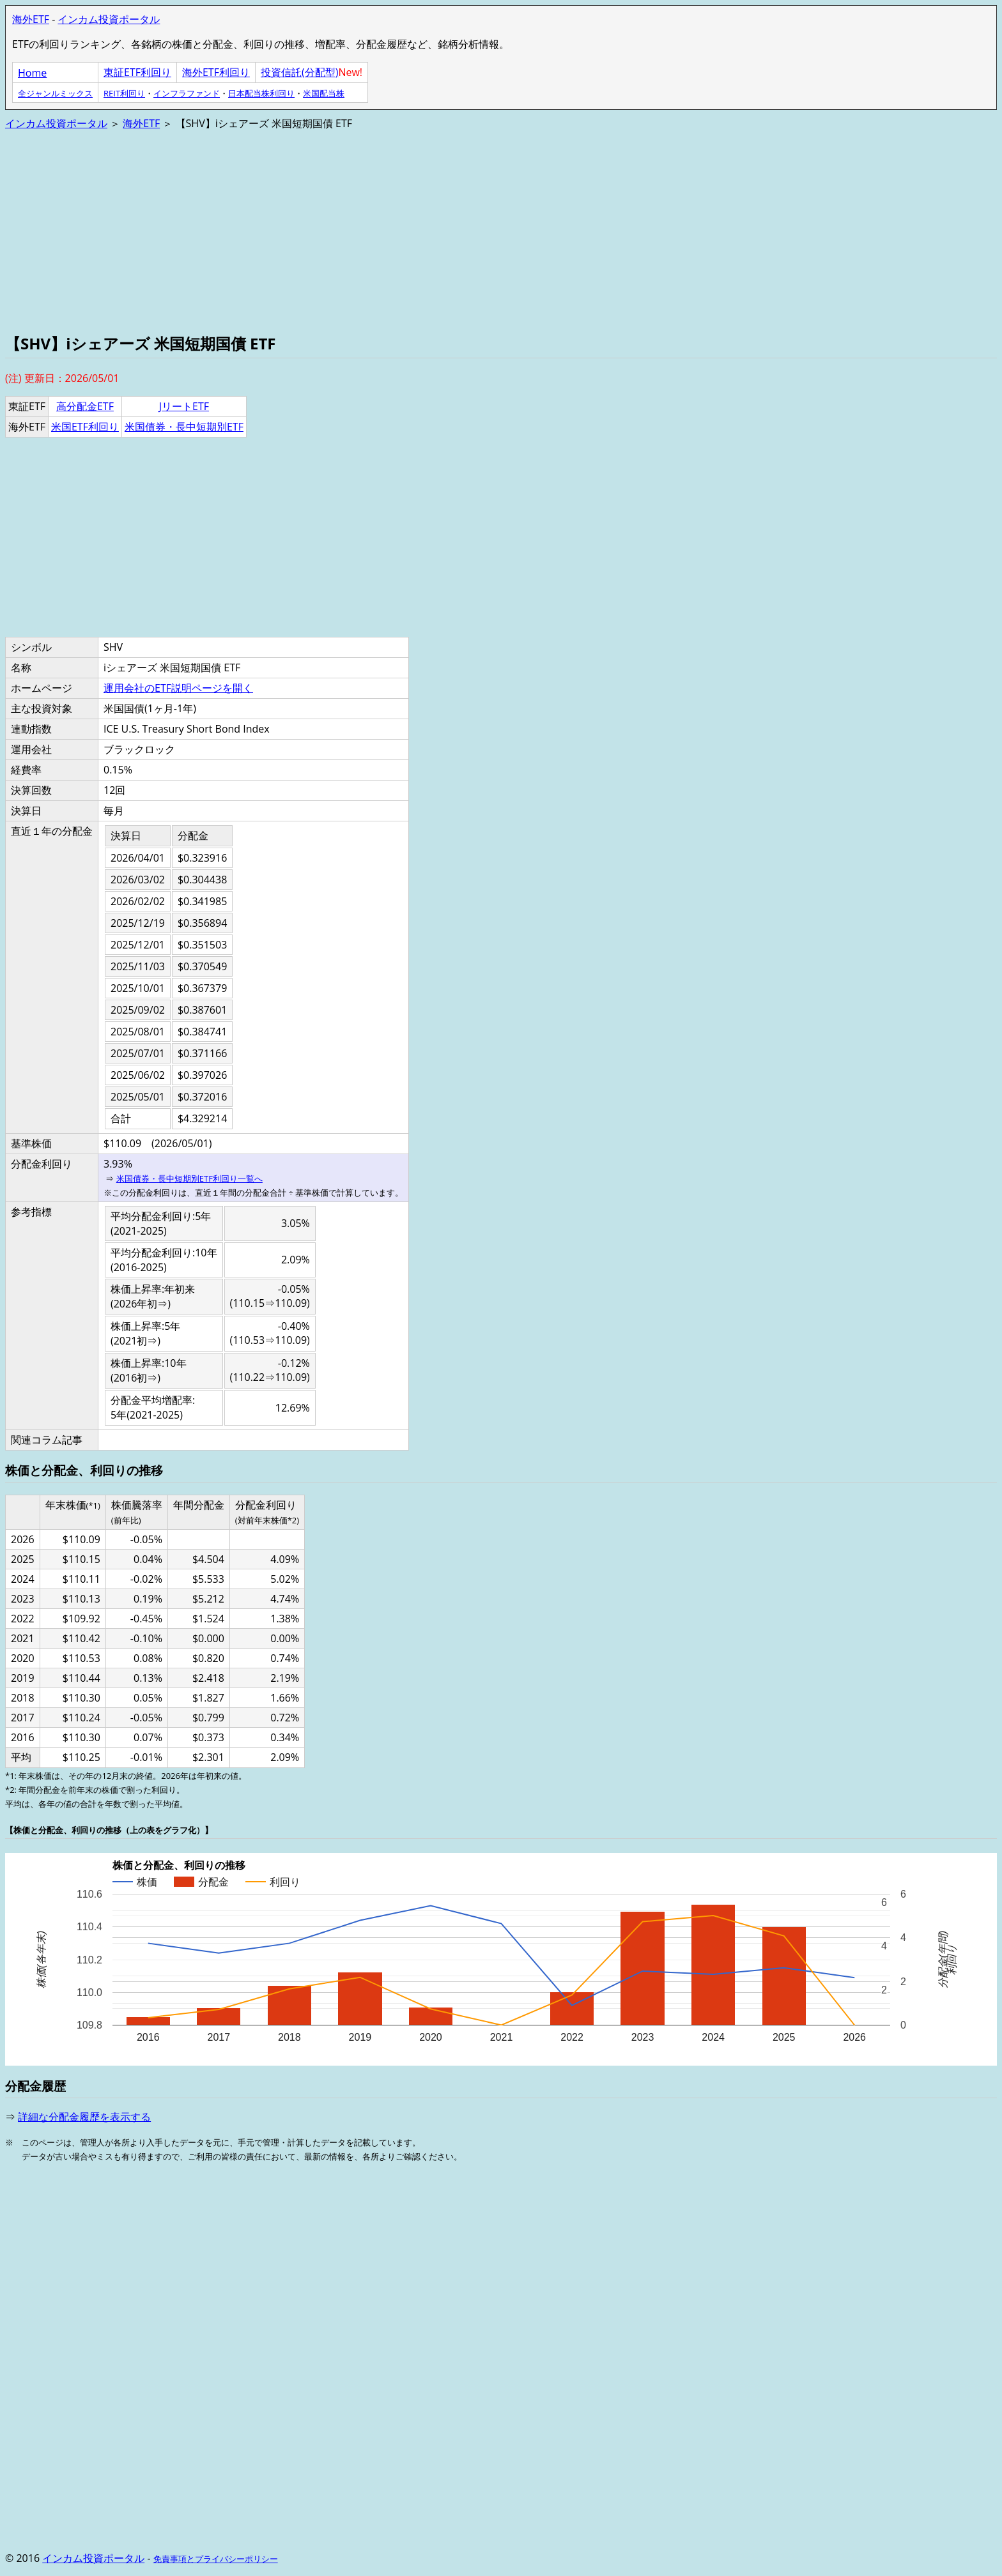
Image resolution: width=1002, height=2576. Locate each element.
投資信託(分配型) (299, 72)
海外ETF (30, 19)
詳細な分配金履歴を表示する (84, 2117)
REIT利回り (124, 93)
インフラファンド (186, 93)
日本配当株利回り (261, 93)
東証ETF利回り (137, 72)
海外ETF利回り (216, 72)
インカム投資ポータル (109, 19)
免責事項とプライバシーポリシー (215, 2559)
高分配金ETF (85, 406)
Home (32, 73)
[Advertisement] (388, 230)
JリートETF (184, 406)
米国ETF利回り (85, 427)
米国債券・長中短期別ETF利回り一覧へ (189, 1178)
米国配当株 (323, 93)
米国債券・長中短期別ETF (184, 427)
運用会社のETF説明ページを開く (178, 688)
